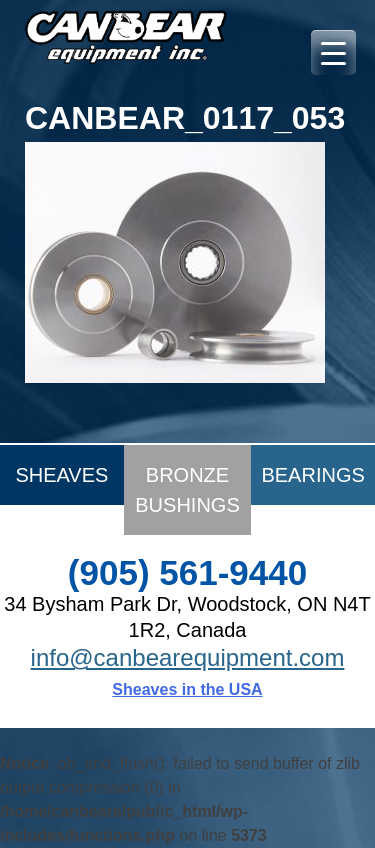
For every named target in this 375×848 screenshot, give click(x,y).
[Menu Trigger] (333, 52)
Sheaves (61, 475)
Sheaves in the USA (187, 689)
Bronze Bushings (187, 490)
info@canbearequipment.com (188, 657)
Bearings (312, 475)
